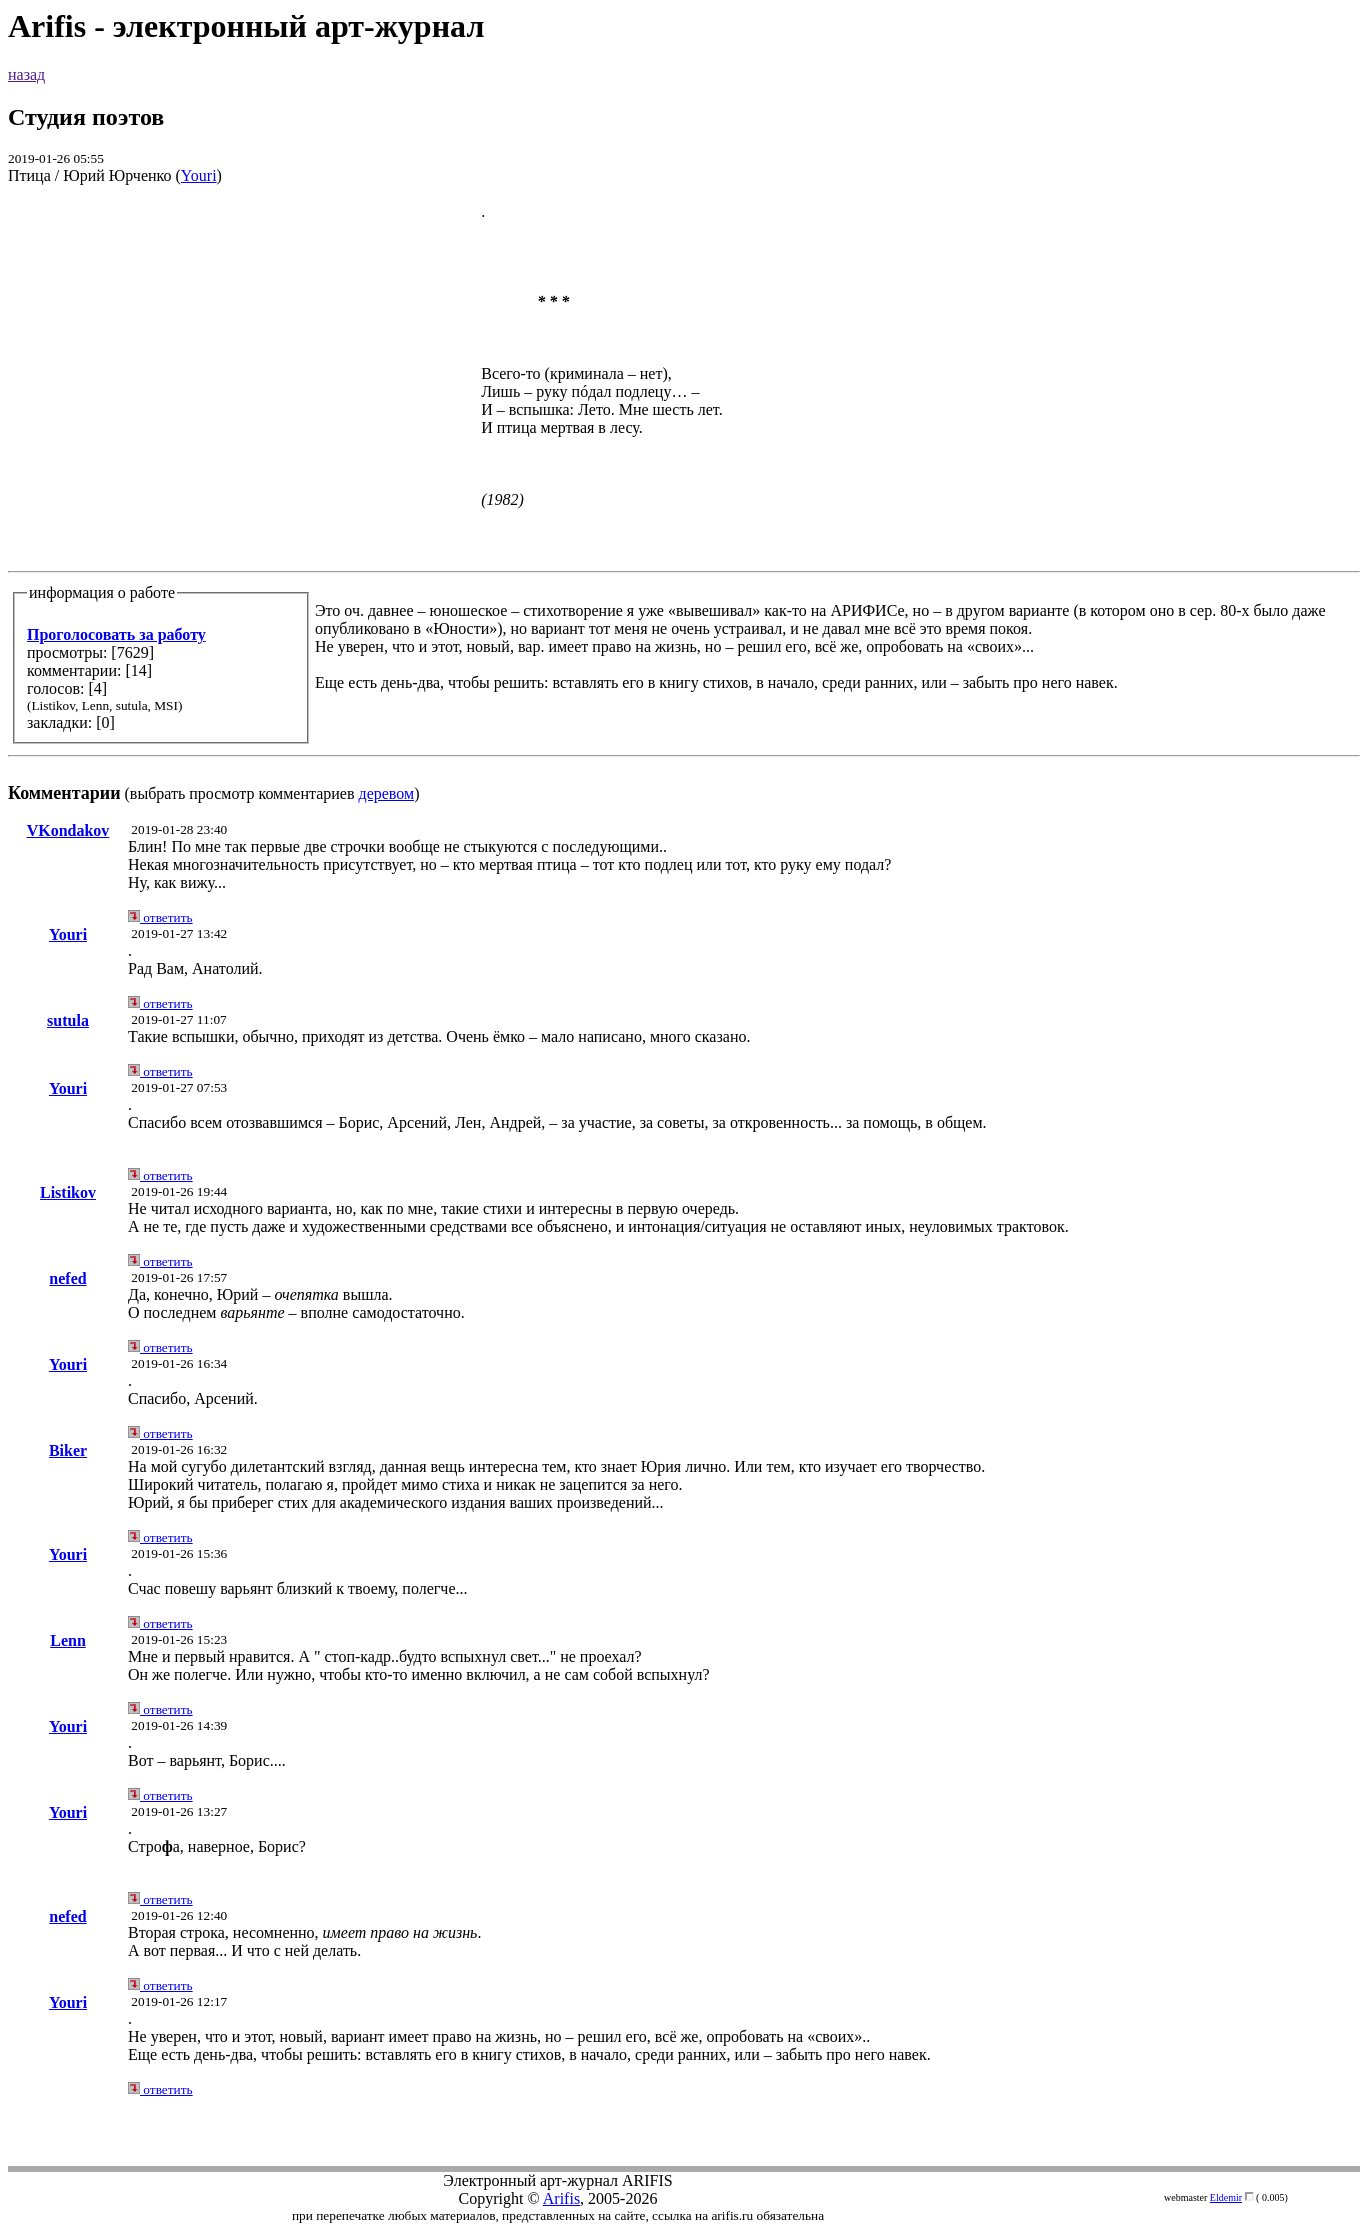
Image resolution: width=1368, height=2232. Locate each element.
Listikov (68, 1192)
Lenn (68, 1640)
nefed (67, 1278)
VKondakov (68, 830)
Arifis (561, 2198)
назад (26, 74)
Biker (68, 1450)
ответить (160, 917)
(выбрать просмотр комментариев (684, 502)
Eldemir (1226, 2197)
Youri (199, 175)
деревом (387, 793)
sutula (68, 1020)
